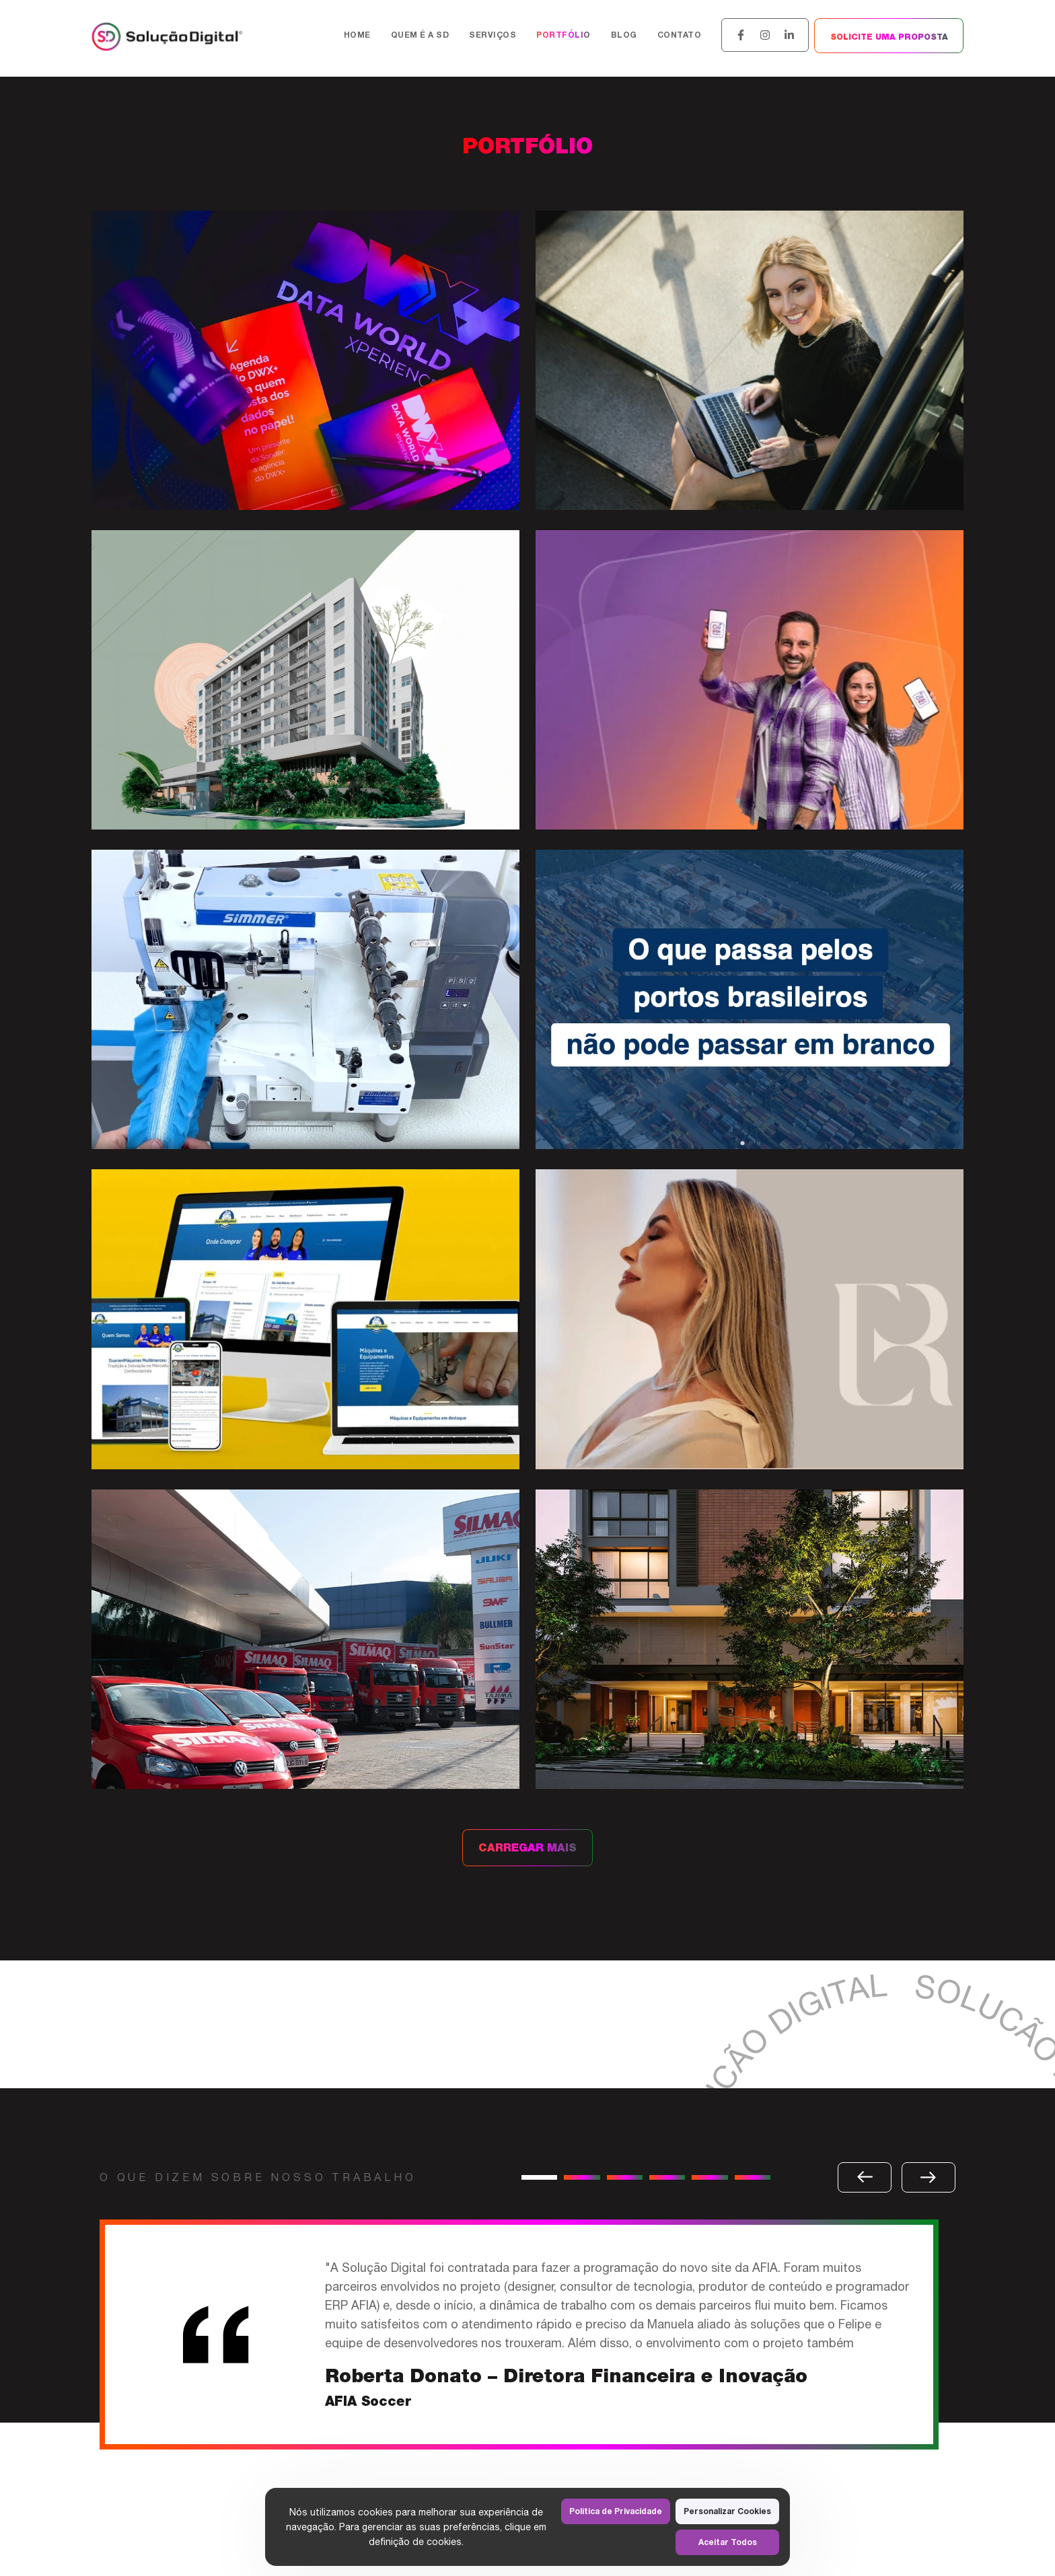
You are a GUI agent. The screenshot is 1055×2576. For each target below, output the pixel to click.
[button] (539, 2177)
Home (357, 35)
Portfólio (563, 35)
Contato (679, 35)
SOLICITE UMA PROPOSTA (889, 37)
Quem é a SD (420, 35)
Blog (624, 35)
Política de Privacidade (615, 2511)
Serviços (492, 35)
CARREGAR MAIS (527, 1847)
